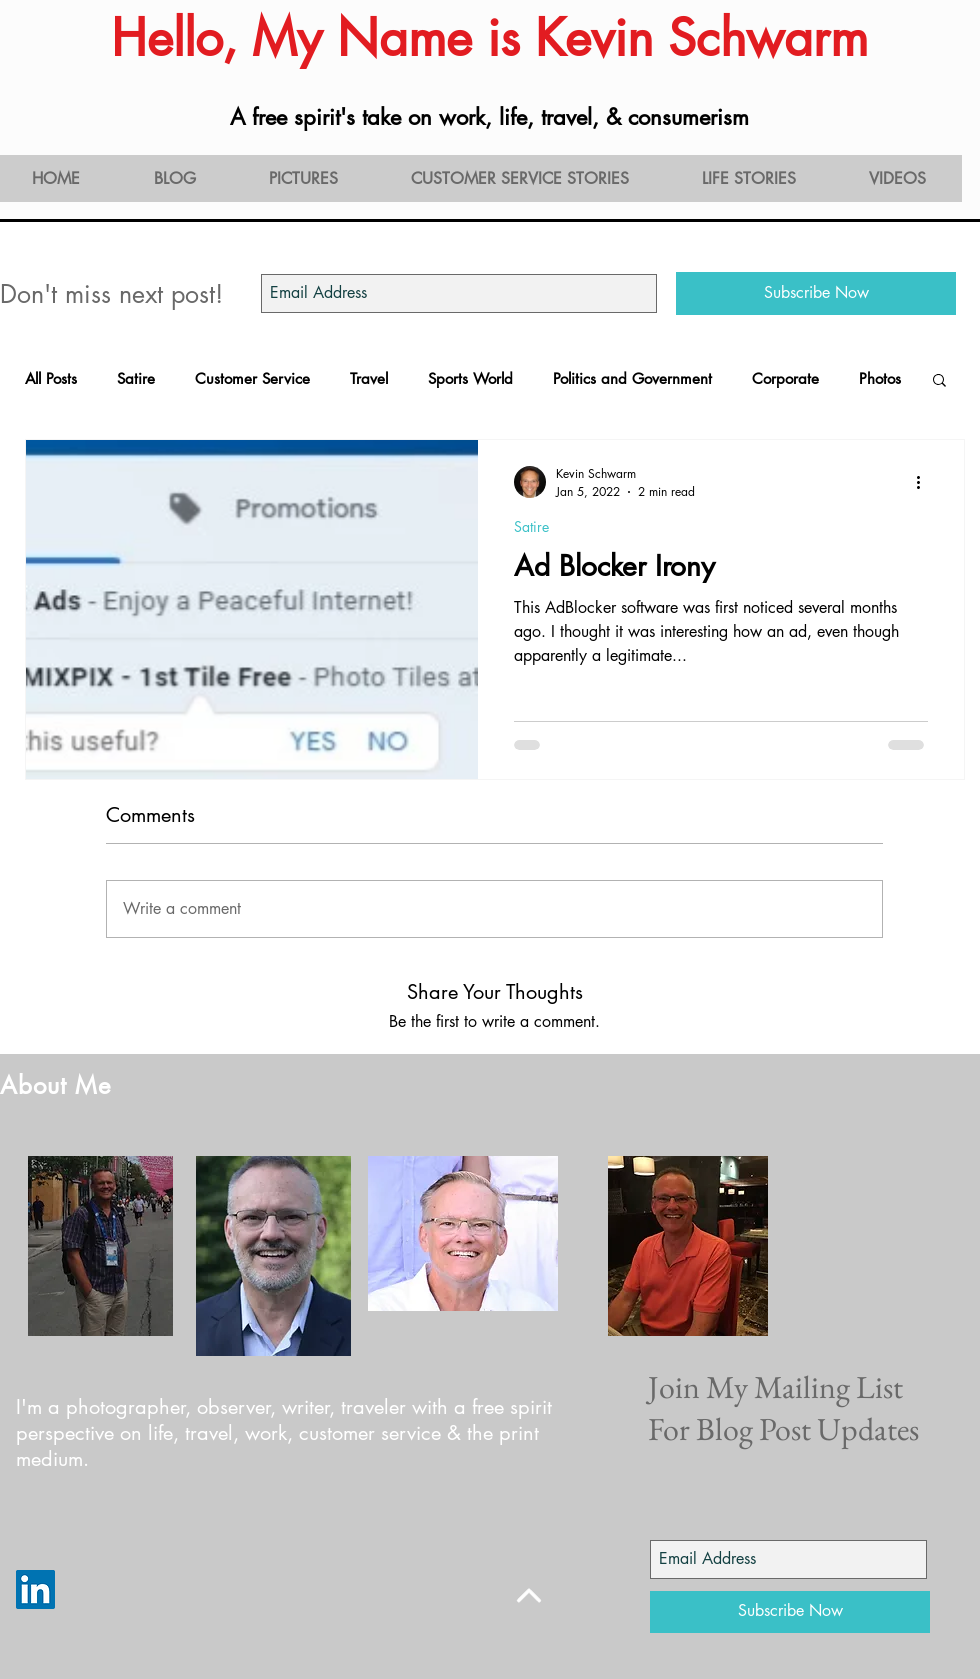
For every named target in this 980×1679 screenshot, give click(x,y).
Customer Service (252, 379)
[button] (939, 381)
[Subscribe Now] (816, 293)
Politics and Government (632, 379)
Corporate (785, 379)
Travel (369, 379)
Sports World (470, 379)
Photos (880, 379)
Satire (136, 379)
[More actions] (925, 482)
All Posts (51, 379)
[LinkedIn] (35, 1589)
